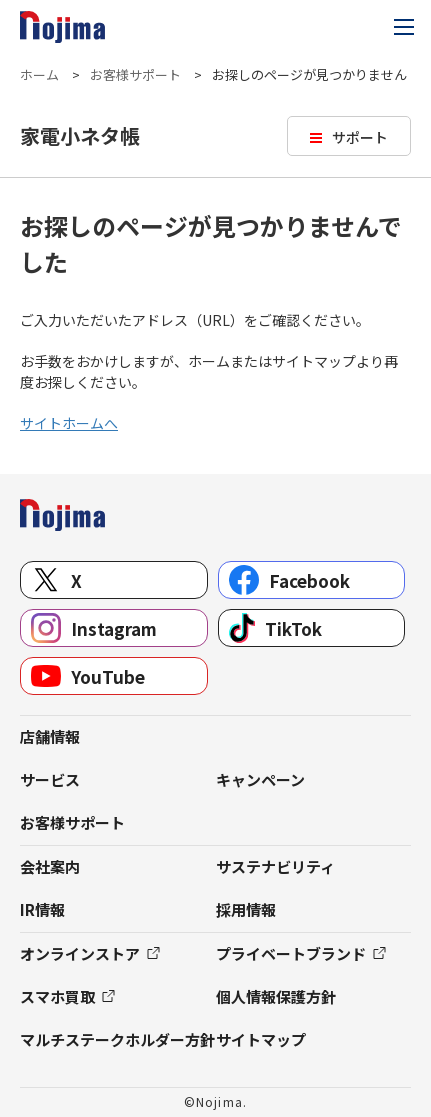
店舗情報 (50, 736)
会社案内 (50, 866)
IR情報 (42, 909)
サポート (360, 137)
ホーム (39, 74)
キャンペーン (260, 779)
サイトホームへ (69, 423)
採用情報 (246, 909)
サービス (50, 779)
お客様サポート (135, 74)
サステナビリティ (275, 866)
